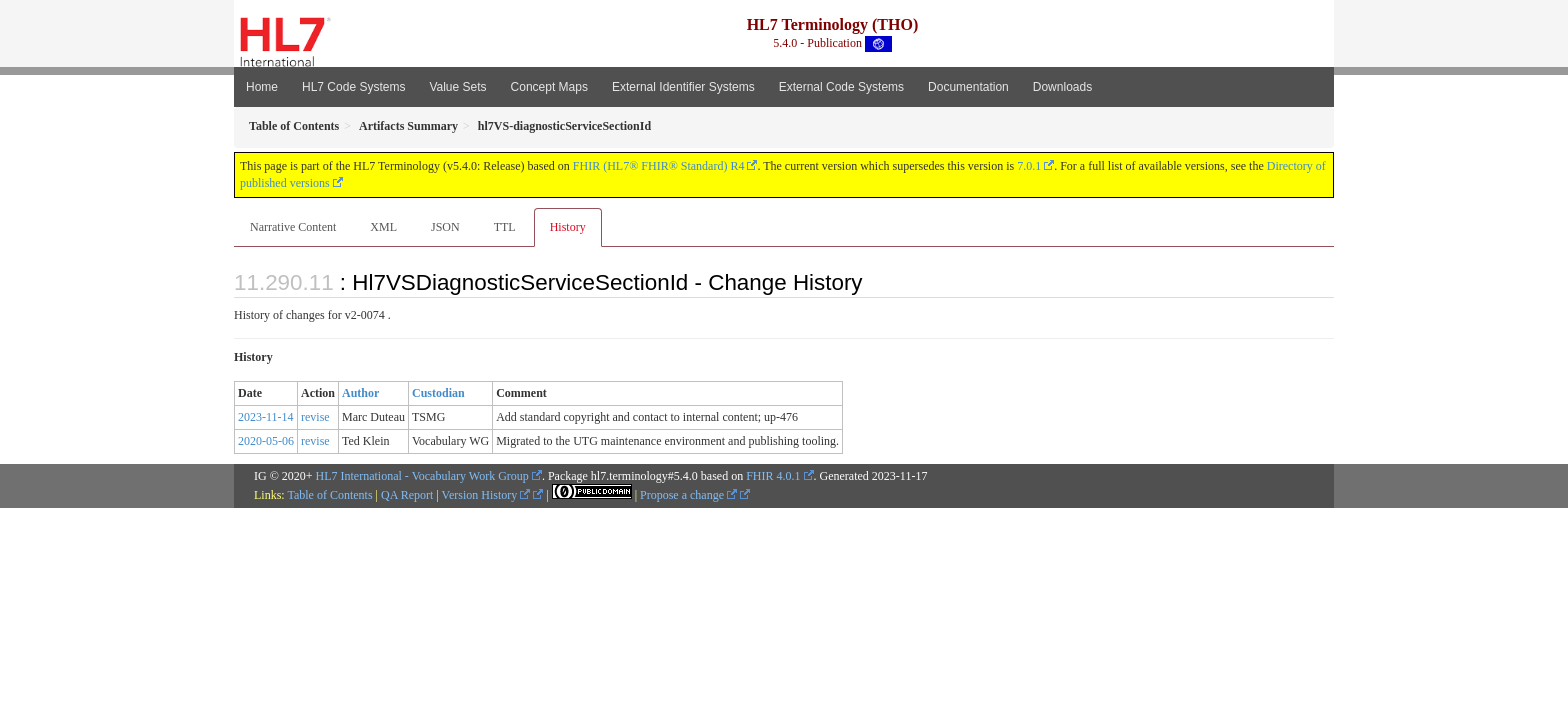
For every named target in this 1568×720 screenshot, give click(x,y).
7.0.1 (1029, 166)
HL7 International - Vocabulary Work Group (422, 476)
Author (360, 393)
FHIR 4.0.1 (773, 476)
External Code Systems (841, 87)
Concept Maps (549, 87)
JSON (445, 227)
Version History (486, 495)
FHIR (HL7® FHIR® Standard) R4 (659, 166)
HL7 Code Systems (353, 87)
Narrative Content (293, 227)
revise (315, 417)
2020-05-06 (266, 441)
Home (262, 87)
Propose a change (688, 495)
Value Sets (457, 87)
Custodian (438, 393)
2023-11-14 (266, 417)
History (568, 227)
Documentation (968, 87)
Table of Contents (329, 495)
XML (383, 227)
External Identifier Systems (683, 87)
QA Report (407, 495)
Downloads (1062, 87)
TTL (505, 227)
